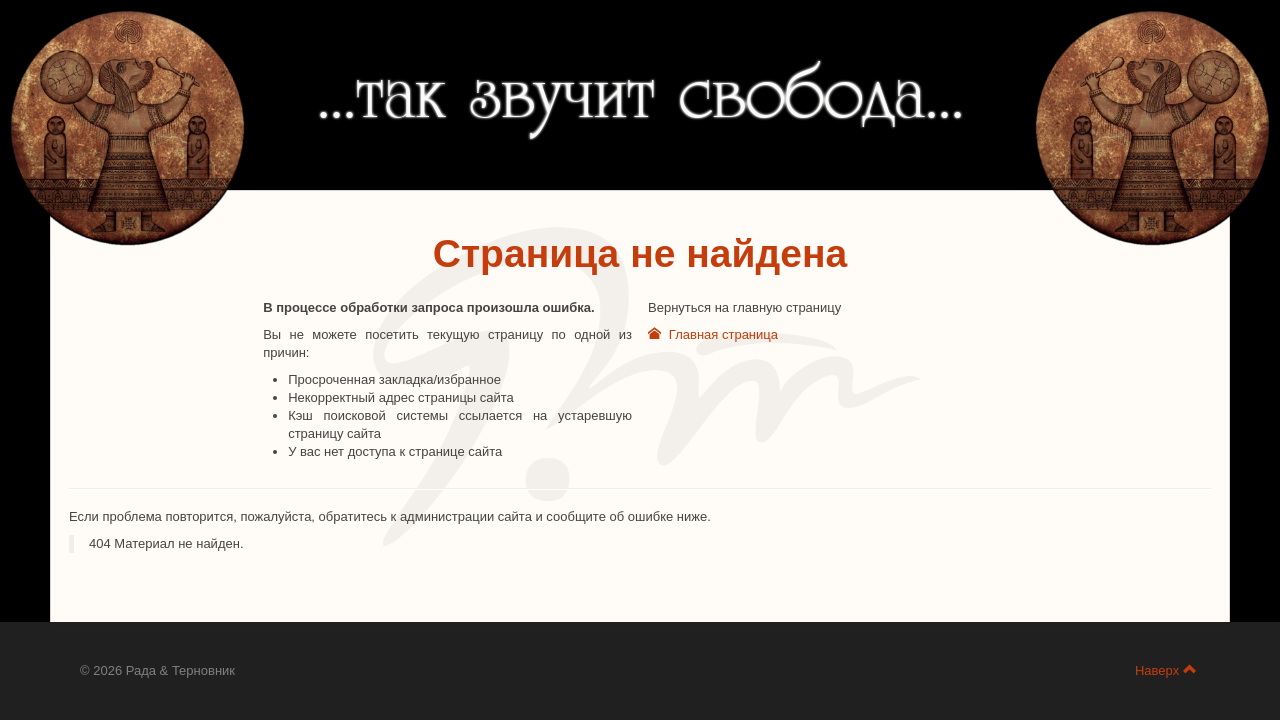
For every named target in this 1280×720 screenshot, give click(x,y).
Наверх (1166, 670)
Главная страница (713, 334)
